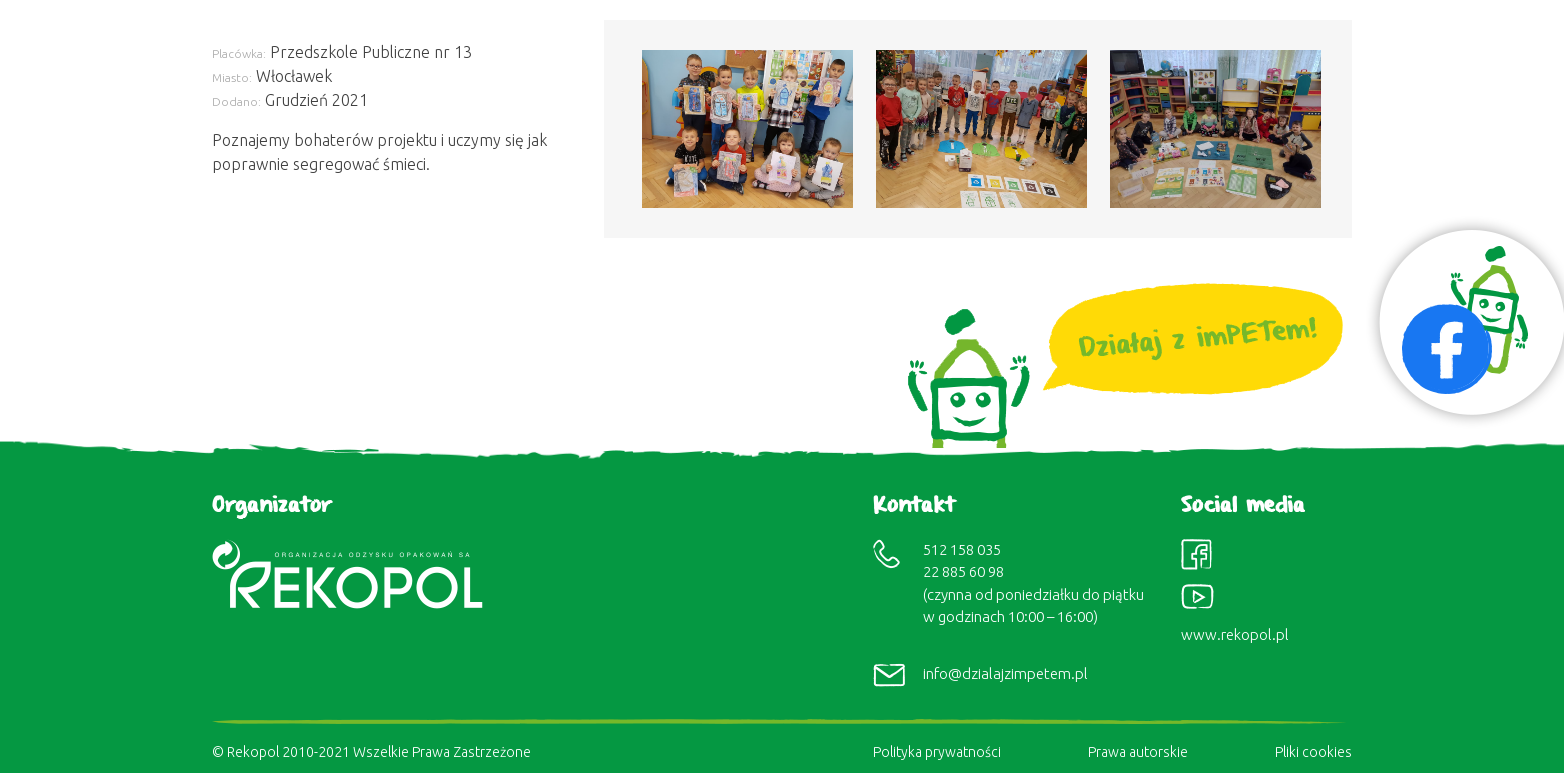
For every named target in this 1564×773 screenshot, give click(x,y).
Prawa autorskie (1138, 752)
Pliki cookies (1313, 752)
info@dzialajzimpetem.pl (1005, 673)
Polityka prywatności (937, 752)
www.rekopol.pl (1235, 634)
